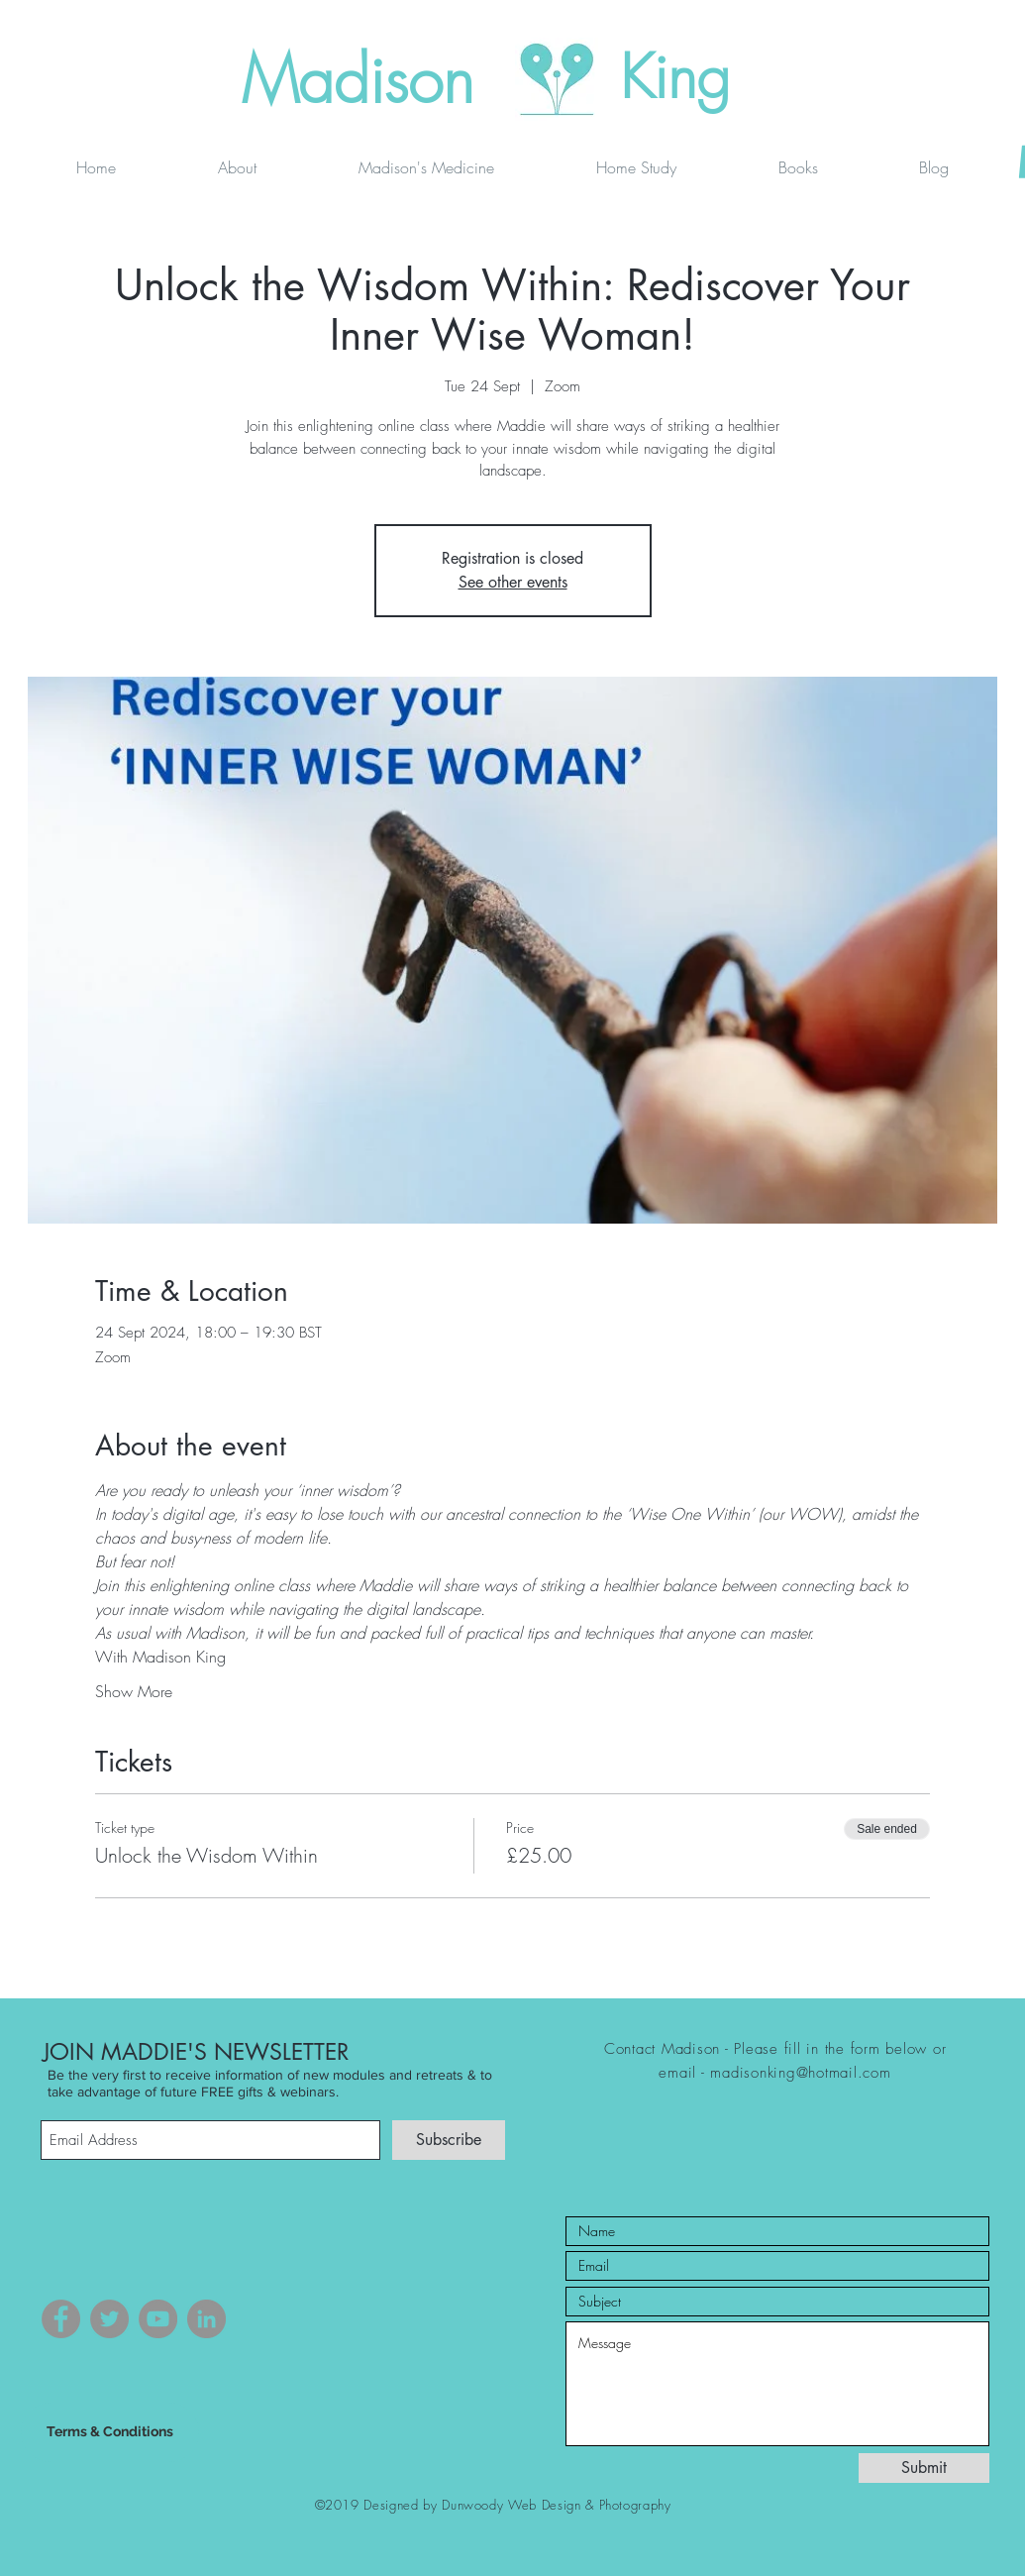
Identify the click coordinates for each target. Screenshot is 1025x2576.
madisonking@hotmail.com (800, 2073)
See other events (513, 582)
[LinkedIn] (206, 2319)
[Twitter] (109, 2319)
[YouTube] (158, 2319)
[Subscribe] (448, 2140)
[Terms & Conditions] (110, 2432)
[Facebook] (61, 2319)
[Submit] (924, 2468)
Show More (133, 1691)
